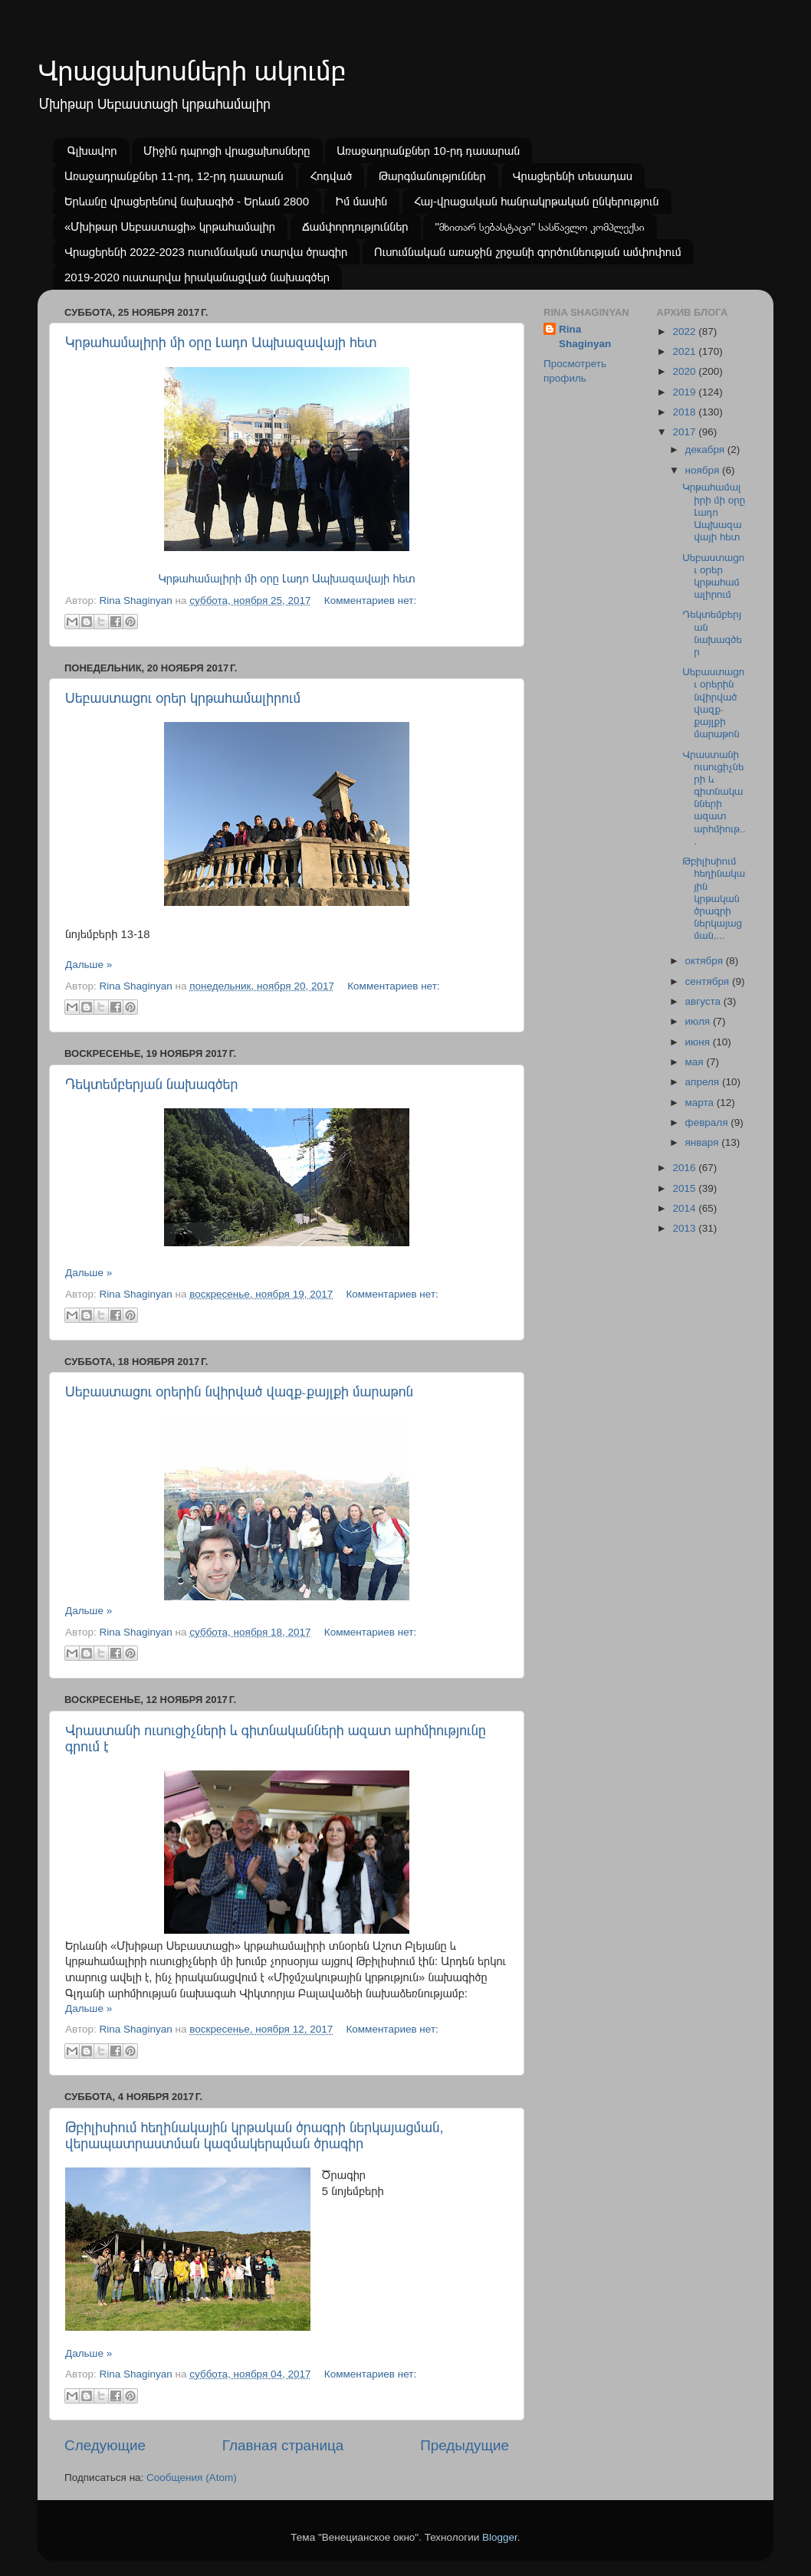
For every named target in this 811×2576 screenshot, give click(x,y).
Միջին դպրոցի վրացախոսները (226, 150)
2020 (685, 371)
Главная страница (283, 2445)
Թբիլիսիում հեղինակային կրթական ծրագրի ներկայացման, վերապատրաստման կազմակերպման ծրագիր (254, 2135)
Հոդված (331, 175)
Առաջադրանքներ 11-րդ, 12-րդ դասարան (174, 175)
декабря (706, 449)
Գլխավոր (92, 150)
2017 (685, 432)
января (703, 1142)
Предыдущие (464, 2445)
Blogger (499, 2537)
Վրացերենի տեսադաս (572, 175)
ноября (703, 470)
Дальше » (88, 964)
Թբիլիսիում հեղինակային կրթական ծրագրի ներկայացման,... (713, 898)
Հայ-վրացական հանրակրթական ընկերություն (536, 201)
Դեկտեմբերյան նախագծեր (151, 1084)
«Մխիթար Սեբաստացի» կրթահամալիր (169, 226)
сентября (708, 981)
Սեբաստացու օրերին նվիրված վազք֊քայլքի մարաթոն (239, 1392)
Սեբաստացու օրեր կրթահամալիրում (182, 698)
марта (701, 1102)
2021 (685, 351)
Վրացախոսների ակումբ (192, 71)
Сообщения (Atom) (191, 2477)
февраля (708, 1122)
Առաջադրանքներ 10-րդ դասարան (428, 150)
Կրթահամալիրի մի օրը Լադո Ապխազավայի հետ (220, 342)
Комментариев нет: (370, 600)
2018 (685, 412)
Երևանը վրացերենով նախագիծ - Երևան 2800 (186, 201)
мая (696, 1062)
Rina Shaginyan (585, 336)
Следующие (105, 2445)
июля (699, 1021)
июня (699, 1042)
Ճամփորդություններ (355, 226)
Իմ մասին (361, 201)
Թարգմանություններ (432, 175)
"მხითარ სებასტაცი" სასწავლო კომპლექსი (539, 226)
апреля (703, 1082)
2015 (685, 1188)
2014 (685, 1208)
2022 (685, 331)
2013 (685, 1228)
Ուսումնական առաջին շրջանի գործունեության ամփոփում (527, 251)
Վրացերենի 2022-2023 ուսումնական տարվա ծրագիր (205, 251)
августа (704, 1001)
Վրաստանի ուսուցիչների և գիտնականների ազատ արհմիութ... (713, 798)
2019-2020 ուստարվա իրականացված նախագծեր (197, 277)
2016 (685, 1167)
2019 (685, 392)
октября (705, 960)
